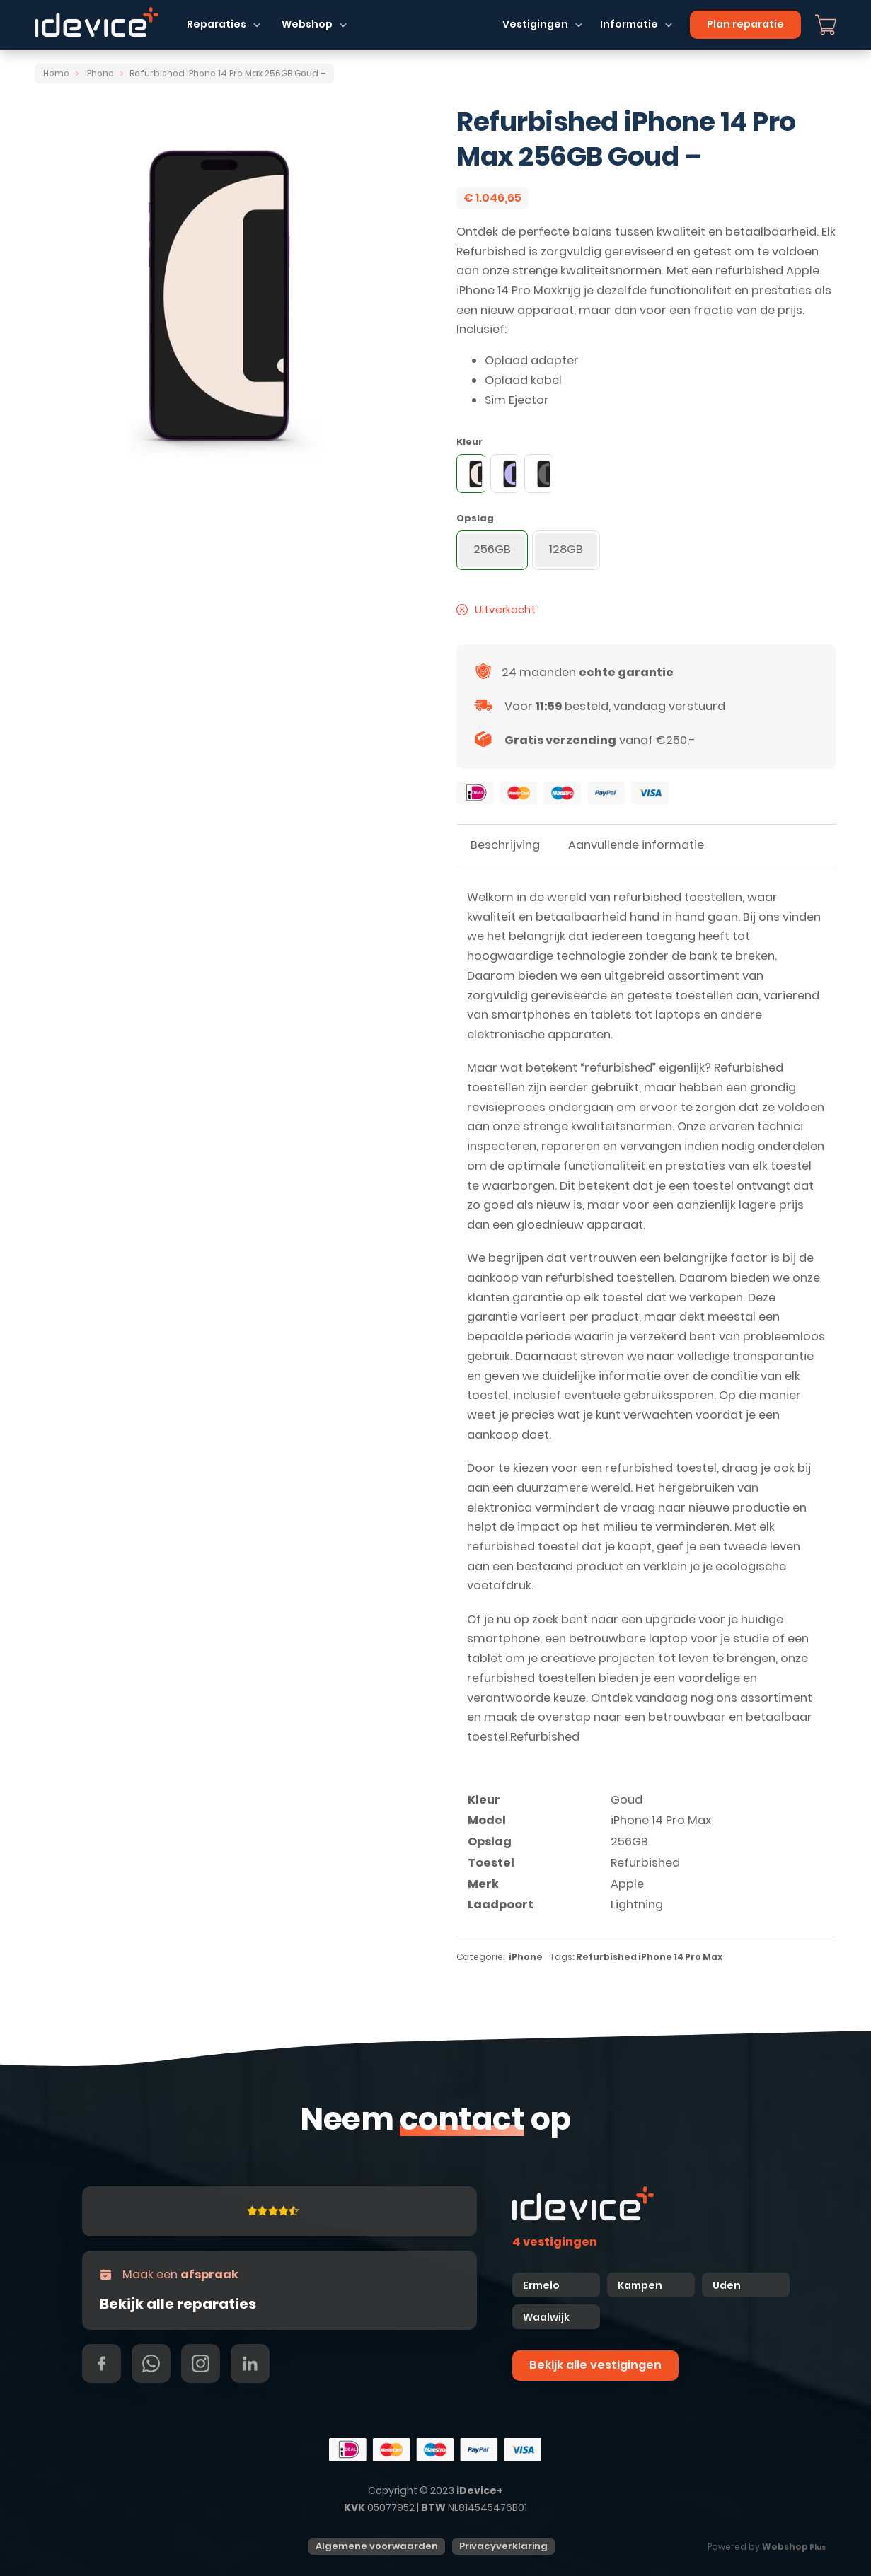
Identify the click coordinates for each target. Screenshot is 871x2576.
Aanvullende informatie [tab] (636, 845)
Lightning (637, 1904)
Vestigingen (535, 24)
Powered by (767, 2547)
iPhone (99, 73)
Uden (727, 2285)
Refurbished (645, 1863)
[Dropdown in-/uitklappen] (256, 24)
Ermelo (541, 2285)
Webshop (307, 24)
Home (56, 73)
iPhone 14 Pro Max (661, 1820)
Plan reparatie (745, 24)
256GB (629, 1841)
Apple (627, 1884)
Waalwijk (546, 2317)
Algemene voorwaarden (377, 2546)
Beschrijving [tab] (505, 845)
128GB (566, 549)
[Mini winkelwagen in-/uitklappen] (825, 24)
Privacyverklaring (503, 2546)
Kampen (641, 2285)
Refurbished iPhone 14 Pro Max (649, 1957)
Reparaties (216, 24)
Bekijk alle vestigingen (595, 2365)
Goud (626, 1800)
